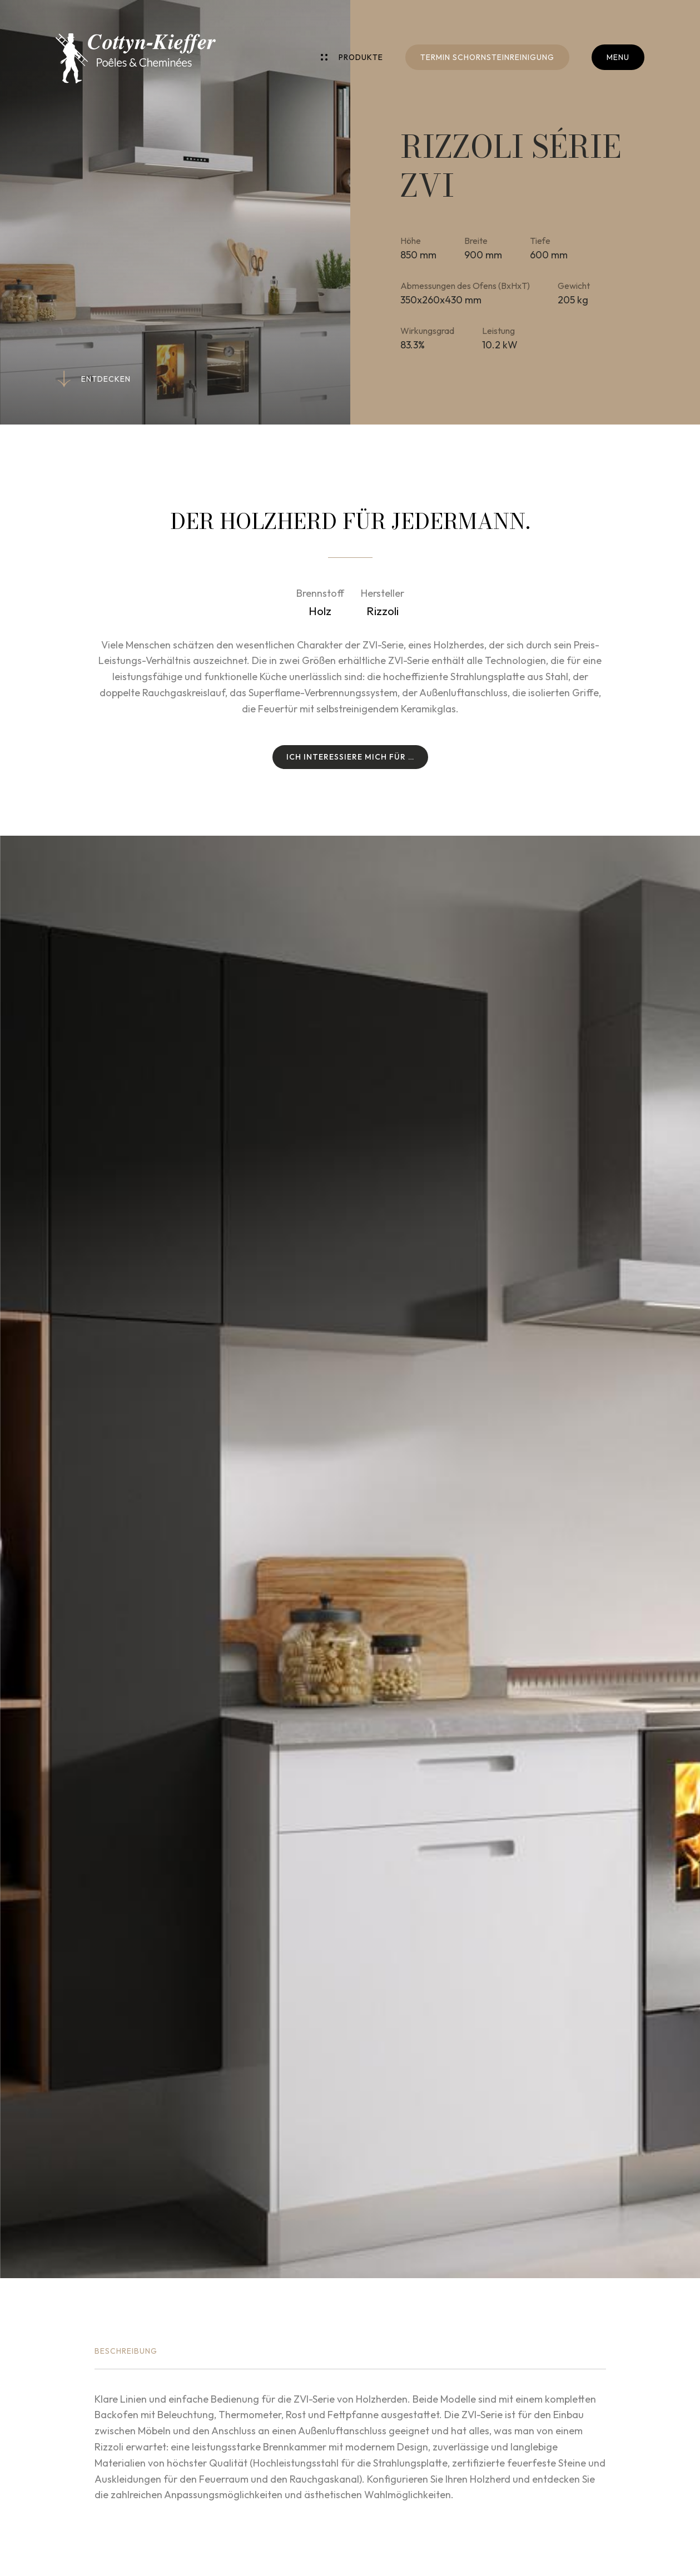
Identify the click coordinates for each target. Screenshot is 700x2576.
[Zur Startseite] (136, 58)
